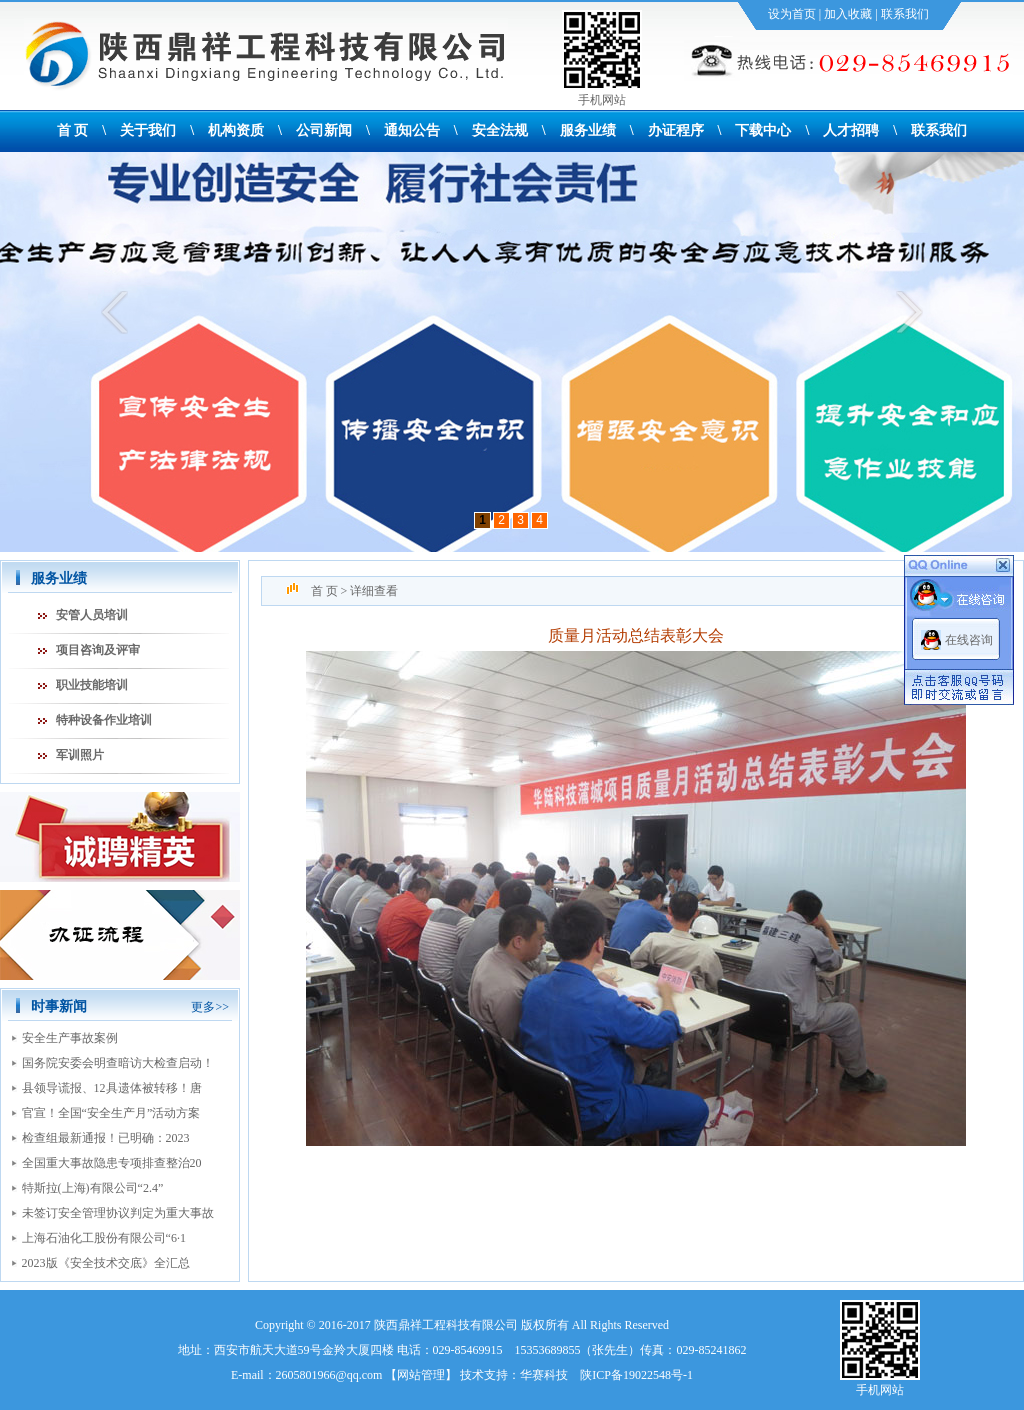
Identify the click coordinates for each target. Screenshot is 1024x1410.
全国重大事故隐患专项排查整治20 (112, 1163)
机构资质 (236, 130)
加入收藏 (848, 14)
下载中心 (763, 130)
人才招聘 (851, 130)
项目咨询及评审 (98, 650)
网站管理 (421, 1375)
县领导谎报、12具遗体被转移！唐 (112, 1088)
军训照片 (80, 755)
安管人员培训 (92, 615)
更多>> (210, 1007)
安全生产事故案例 (70, 1038)
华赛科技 (544, 1375)
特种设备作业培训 (104, 720)
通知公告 (412, 130)
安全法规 (500, 130)
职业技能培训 (92, 685)
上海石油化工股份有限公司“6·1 (104, 1238)
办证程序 (676, 130)
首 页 (73, 130)
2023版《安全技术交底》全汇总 (106, 1263)
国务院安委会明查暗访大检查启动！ (118, 1063)
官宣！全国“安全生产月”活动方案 (111, 1113)
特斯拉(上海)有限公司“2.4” (93, 1188)
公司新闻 (324, 130)
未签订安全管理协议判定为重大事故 (118, 1213)
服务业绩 (588, 130)
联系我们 (905, 14)
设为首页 (792, 14)
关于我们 (148, 130)
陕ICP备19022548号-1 (636, 1375)
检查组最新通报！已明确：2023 (106, 1138)
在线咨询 (969, 640)
